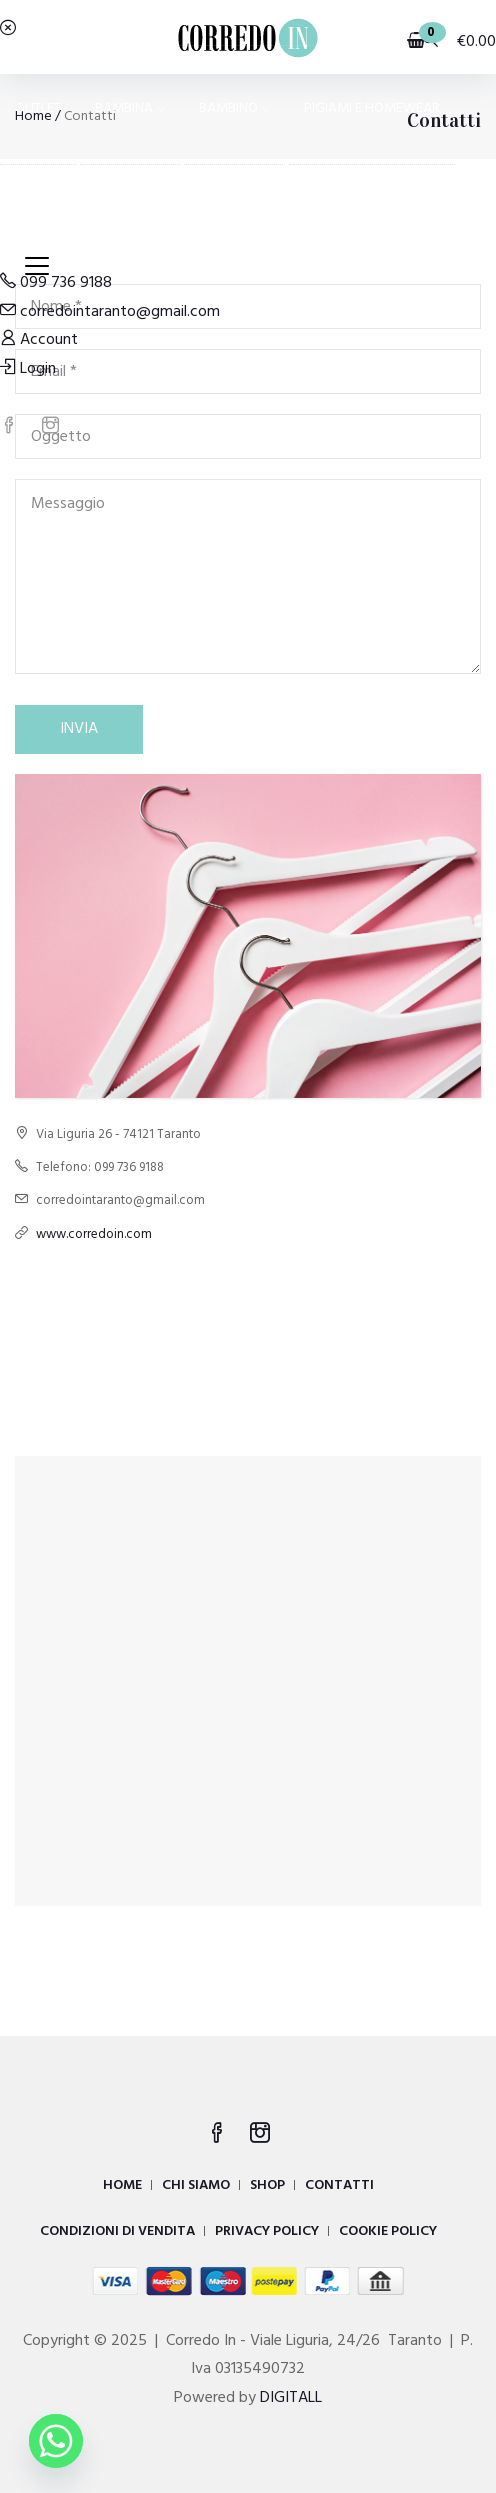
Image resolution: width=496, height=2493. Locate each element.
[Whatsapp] (56, 2441)
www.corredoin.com (94, 1234)
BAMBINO (234, 108)
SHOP (267, 2185)
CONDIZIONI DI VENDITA (117, 2231)
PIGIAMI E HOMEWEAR (372, 108)
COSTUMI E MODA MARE (89, 218)
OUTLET (38, 108)
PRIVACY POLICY (267, 2231)
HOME (122, 2185)
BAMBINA (130, 108)
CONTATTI (339, 2185)
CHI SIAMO (196, 2185)
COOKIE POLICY (388, 2231)
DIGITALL (291, 2398)
